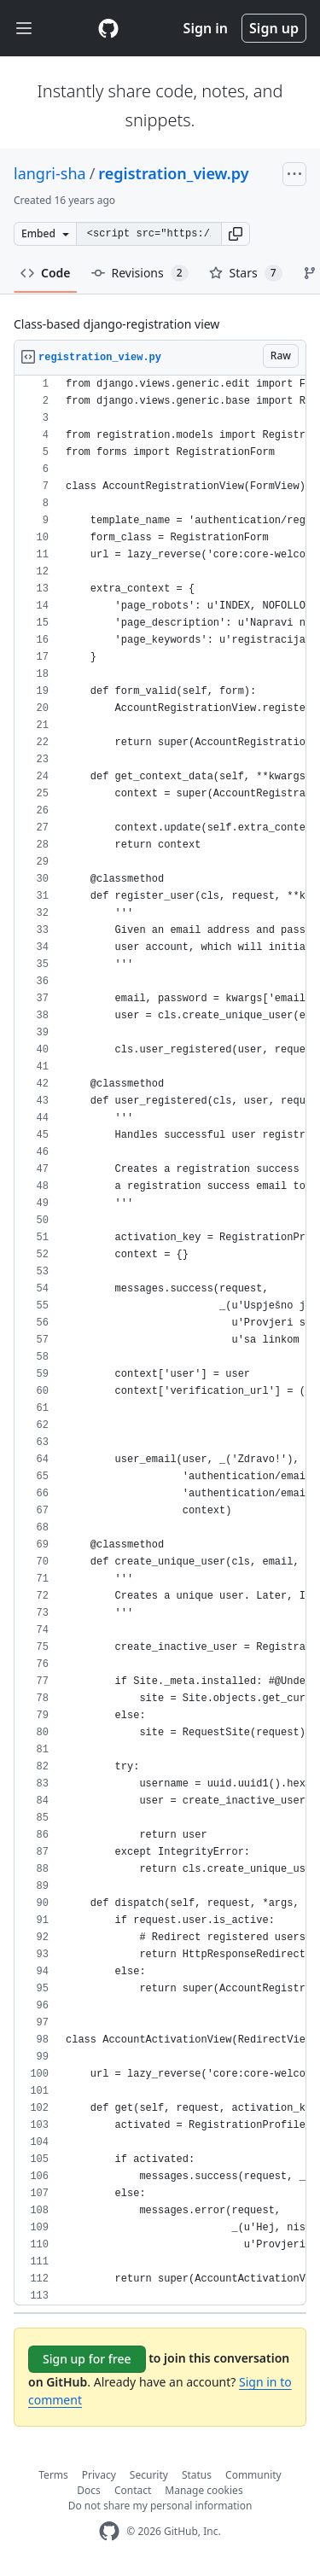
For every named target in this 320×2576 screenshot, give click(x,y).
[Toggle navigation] (24, 28)
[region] (160, 1340)
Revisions (140, 273)
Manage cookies (203, 2490)
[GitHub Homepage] (109, 2531)
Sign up (274, 28)
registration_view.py (173, 173)
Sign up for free (87, 2359)
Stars (245, 273)
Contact (132, 2490)
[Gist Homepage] (108, 28)
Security (149, 2475)
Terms (53, 2475)
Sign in (205, 28)
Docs (89, 2490)
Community (253, 2475)
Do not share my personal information (160, 2505)
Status (197, 2475)
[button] (235, 234)
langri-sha (50, 173)
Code (45, 273)
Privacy (99, 2475)
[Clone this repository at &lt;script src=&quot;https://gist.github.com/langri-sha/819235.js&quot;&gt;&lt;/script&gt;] (148, 234)
